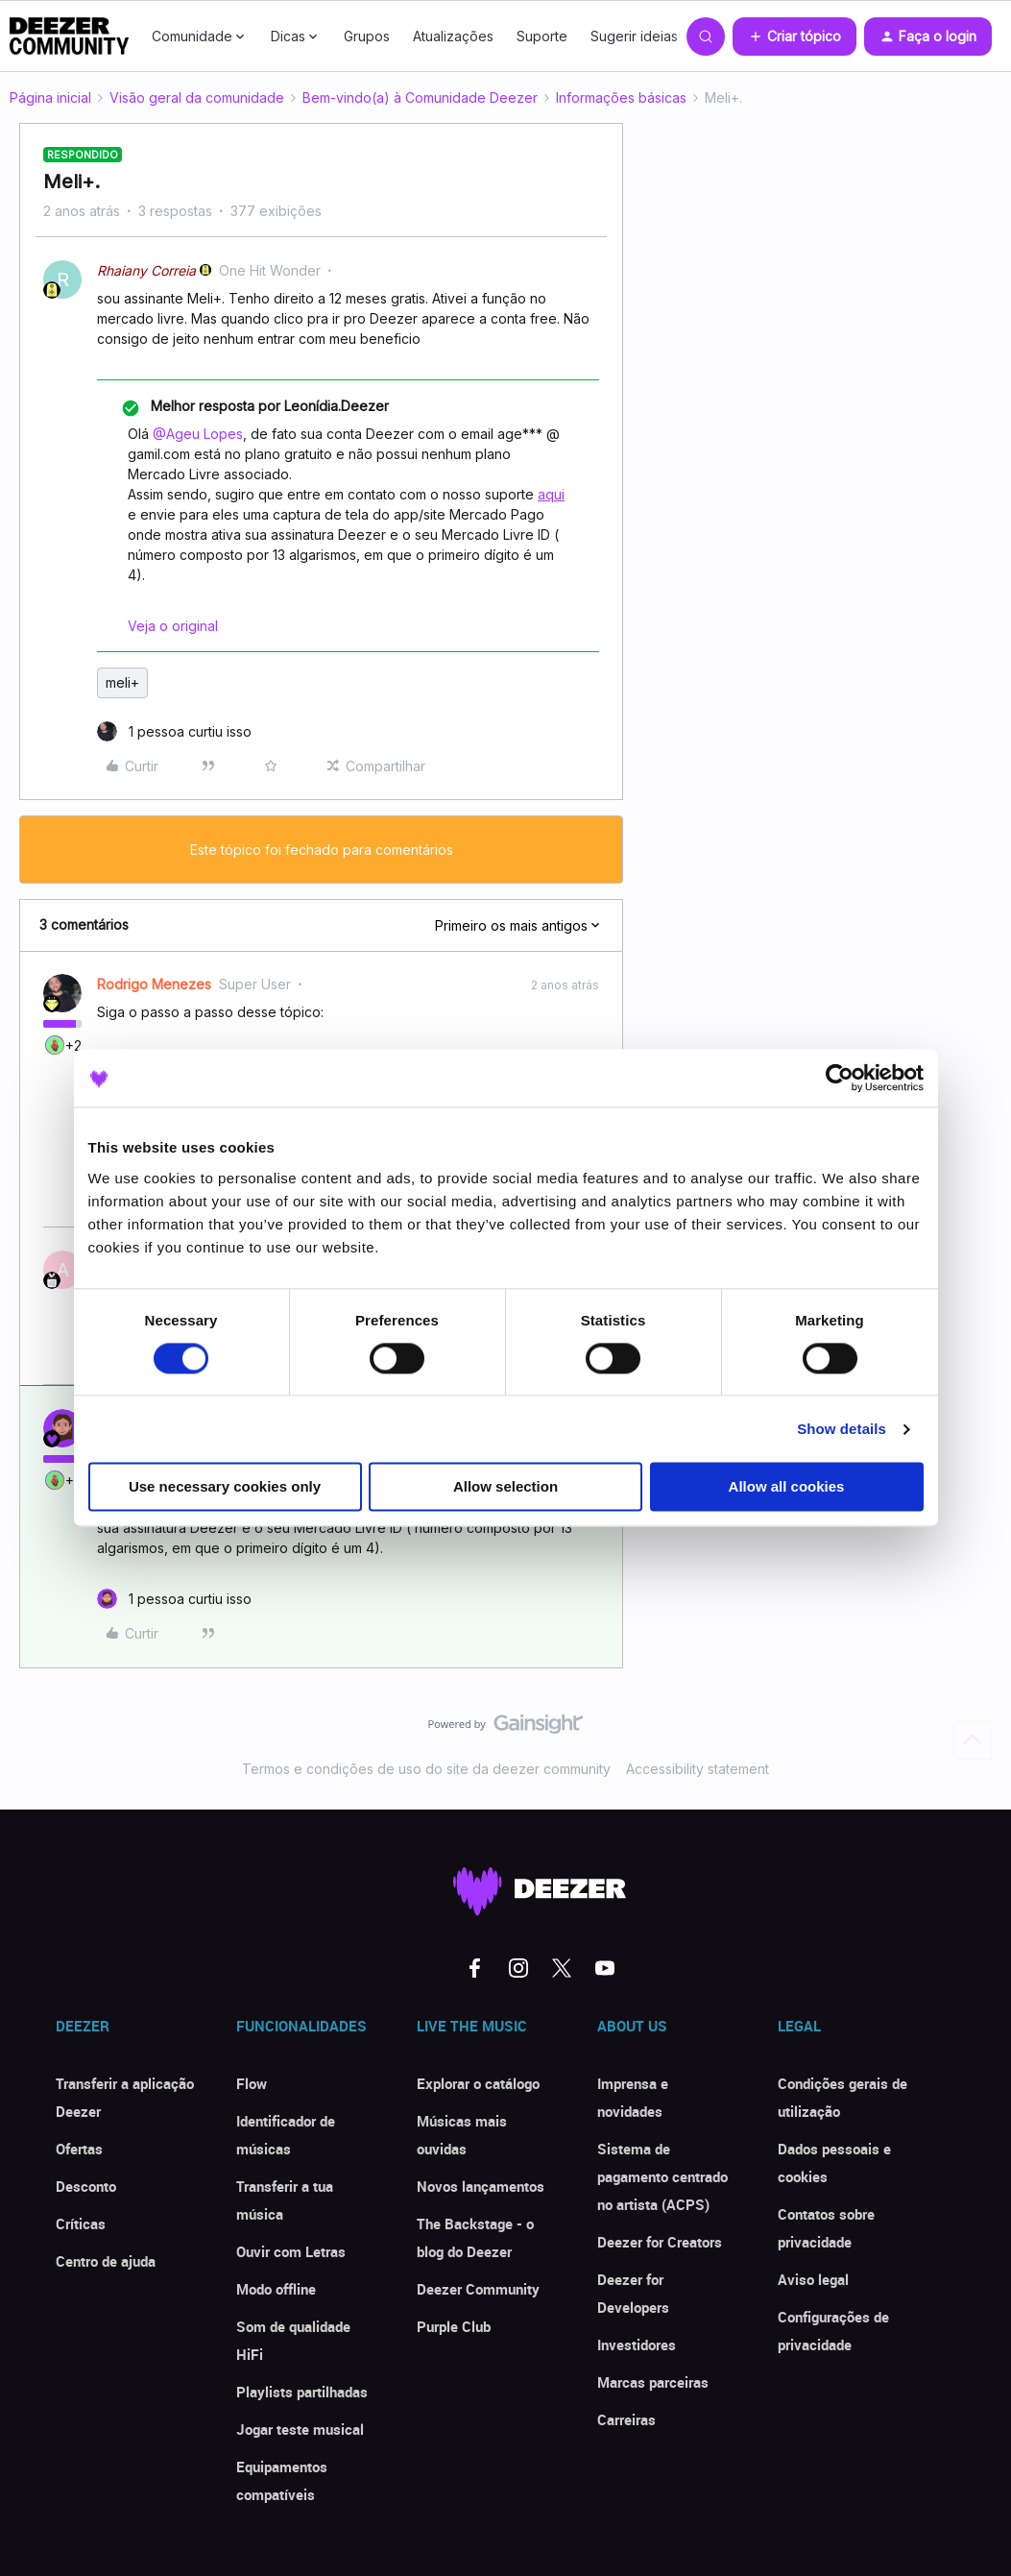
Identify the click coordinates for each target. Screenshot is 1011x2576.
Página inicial (50, 97)
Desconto (86, 2186)
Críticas (81, 2223)
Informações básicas (621, 97)
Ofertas (79, 2148)
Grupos (367, 36)
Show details (841, 1429)
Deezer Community (478, 2288)
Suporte (542, 36)
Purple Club (454, 2326)
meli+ (122, 682)
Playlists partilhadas (302, 2391)
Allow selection (505, 1487)
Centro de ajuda (106, 2261)
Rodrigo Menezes (154, 984)
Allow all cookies (787, 1487)
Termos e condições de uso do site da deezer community (426, 1769)
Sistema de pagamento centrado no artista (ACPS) (662, 2176)
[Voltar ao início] (972, 1740)
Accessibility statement (697, 1769)
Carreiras (626, 2419)
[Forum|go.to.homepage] (69, 36)
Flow (251, 2083)
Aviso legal (813, 2279)
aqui (551, 494)
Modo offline (276, 2288)
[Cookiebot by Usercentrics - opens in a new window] (840, 1077)
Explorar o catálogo (478, 2083)
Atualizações (453, 36)
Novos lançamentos (480, 2186)
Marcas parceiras (653, 2382)
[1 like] (174, 731)
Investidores (636, 2344)
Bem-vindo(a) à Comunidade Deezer (420, 97)
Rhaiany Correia (146, 270)
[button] (794, 36)
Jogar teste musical (300, 2429)
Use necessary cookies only (225, 1487)
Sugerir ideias (634, 36)
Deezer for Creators (659, 2241)
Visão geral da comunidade (196, 97)
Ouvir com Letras (291, 2251)
